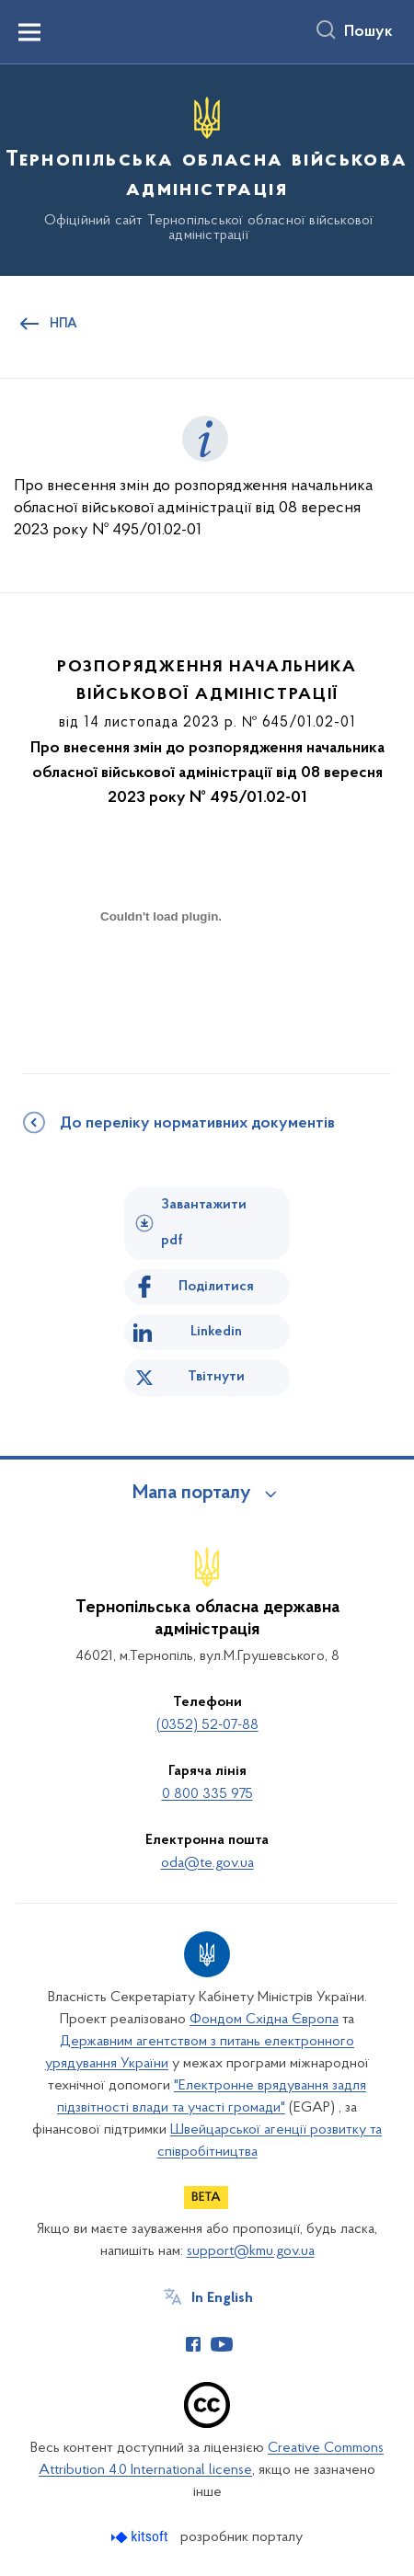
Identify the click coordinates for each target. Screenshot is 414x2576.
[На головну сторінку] (207, 167)
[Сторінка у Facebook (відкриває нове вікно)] (193, 2344)
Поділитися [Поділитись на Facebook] (216, 1286)
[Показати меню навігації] (29, 32)
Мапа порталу (191, 1493)
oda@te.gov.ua (207, 1863)
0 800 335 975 (207, 1794)
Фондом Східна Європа (264, 2019)
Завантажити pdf (204, 1222)
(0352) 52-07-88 (207, 1725)
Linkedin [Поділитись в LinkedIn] (216, 1331)
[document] (161, 981)
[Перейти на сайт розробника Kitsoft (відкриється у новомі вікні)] (141, 2537)
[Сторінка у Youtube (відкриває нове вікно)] (222, 2344)
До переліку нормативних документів (197, 1124)
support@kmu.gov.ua (251, 2251)
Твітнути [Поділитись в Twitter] (216, 1376)
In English (222, 2298)
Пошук (368, 32)
